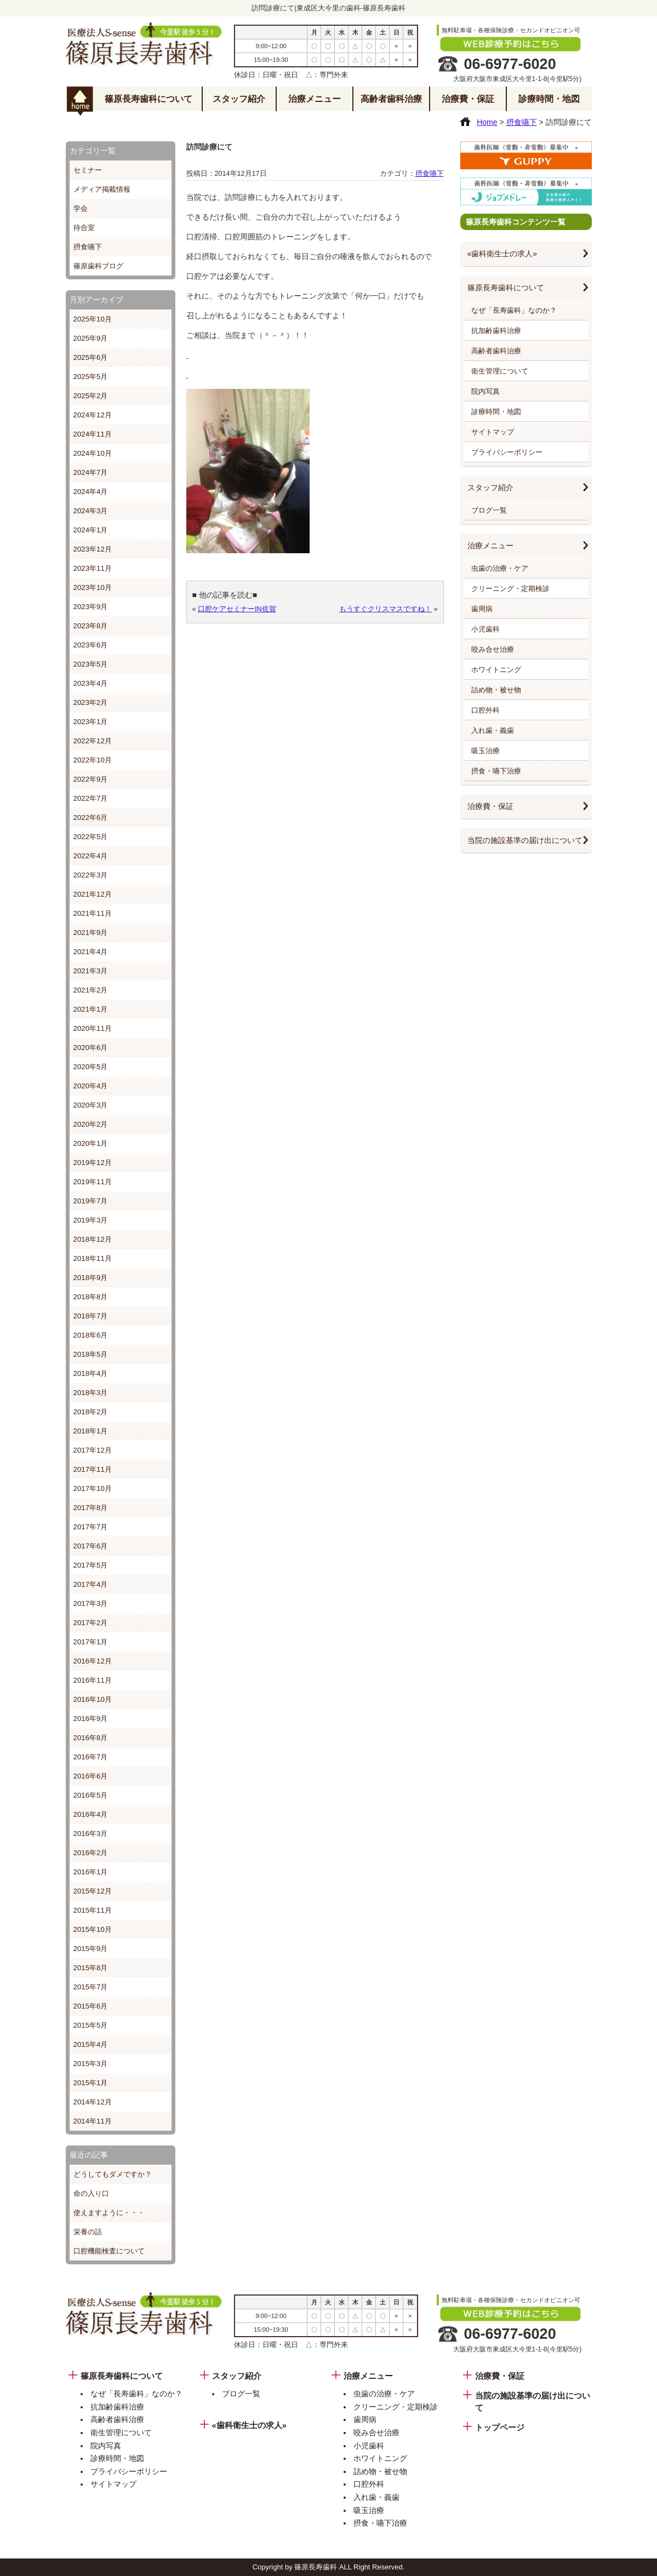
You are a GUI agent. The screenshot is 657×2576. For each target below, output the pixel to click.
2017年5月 (90, 1565)
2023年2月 (90, 702)
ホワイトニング (496, 669)
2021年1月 (90, 1009)
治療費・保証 (468, 99)
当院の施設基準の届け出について (524, 840)
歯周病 (482, 609)
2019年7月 (90, 1201)
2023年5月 (90, 664)
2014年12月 (92, 2102)
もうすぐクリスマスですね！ (385, 609)
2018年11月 (92, 1258)
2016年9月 (90, 1718)
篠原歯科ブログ (98, 266)
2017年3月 (90, 1603)
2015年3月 (90, 2063)
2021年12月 (92, 894)
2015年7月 (90, 1987)
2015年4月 (90, 2044)
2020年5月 (90, 1067)
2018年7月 (90, 1316)
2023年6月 (90, 645)
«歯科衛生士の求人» (502, 253)
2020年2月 (90, 1124)
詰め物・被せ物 (496, 690)
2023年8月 (90, 626)
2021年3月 (90, 971)
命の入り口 (91, 2193)
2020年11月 (92, 1028)
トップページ (499, 2427)
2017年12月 (92, 1450)
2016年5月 (90, 1795)
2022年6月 (90, 817)
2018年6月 (90, 1335)
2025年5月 (90, 376)
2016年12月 (92, 1661)
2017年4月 (90, 1584)
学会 (80, 208)
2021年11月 (92, 913)
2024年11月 (92, 434)
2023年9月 (90, 607)
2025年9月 (90, 338)
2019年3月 (90, 1220)
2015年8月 (90, 1968)
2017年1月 (90, 1642)
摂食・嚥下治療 (496, 771)
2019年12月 (92, 1162)
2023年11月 (92, 568)
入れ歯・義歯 (492, 730)
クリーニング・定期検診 (510, 588)
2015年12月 (92, 1891)
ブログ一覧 (489, 510)
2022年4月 (90, 856)
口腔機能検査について (109, 2251)
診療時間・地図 (549, 99)
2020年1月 (90, 1143)
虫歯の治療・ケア (499, 568)
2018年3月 (90, 1393)
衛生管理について (499, 371)
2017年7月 (90, 1527)
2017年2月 (90, 1623)
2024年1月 (90, 530)
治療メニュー (314, 99)
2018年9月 (90, 1277)
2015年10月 (92, 1929)
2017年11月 (92, 1469)
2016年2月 (90, 1853)
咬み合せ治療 (492, 649)
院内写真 (485, 391)
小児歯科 (485, 629)
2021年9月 (90, 932)
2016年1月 (90, 1872)
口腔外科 (485, 710)
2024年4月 (90, 491)
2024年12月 (92, 415)
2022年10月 (92, 760)
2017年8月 (90, 1508)
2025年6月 (90, 357)
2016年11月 (92, 1680)
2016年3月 (90, 1833)
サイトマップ (492, 432)
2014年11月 (92, 2121)
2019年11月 (92, 1182)
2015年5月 (90, 2025)
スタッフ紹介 (239, 99)
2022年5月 (90, 837)
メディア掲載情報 (101, 189)
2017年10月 (92, 1488)
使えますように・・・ (109, 2212)
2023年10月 (92, 587)
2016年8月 (90, 1738)
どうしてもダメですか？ (112, 2174)
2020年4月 (90, 1086)
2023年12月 (92, 549)
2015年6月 (90, 2006)
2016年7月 (90, 1757)
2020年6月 (90, 1047)
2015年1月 (90, 2083)
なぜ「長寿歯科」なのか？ (514, 310)
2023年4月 (90, 683)
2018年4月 (90, 1373)
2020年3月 (90, 1105)
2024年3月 (90, 511)
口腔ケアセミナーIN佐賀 (237, 609)
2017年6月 (90, 1546)
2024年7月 (90, 472)
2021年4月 (90, 952)
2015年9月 (90, 1948)
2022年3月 (90, 875)
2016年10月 (92, 1699)
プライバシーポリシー (506, 452)
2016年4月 (90, 1814)
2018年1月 (90, 1431)
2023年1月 (90, 722)
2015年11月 (92, 1910)
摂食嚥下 (87, 247)
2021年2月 (90, 990)
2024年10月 (92, 453)
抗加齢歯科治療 (496, 330)
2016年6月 (90, 1776)
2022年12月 (92, 741)
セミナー (87, 170)
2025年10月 (92, 319)
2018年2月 (90, 1412)
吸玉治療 (485, 751)
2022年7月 (90, 798)
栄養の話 (87, 2232)
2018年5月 (90, 1354)
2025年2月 (90, 396)
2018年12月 (92, 1239)
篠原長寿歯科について (148, 99)
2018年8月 (90, 1297)
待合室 (84, 227)
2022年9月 (90, 779)
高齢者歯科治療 (391, 99)
